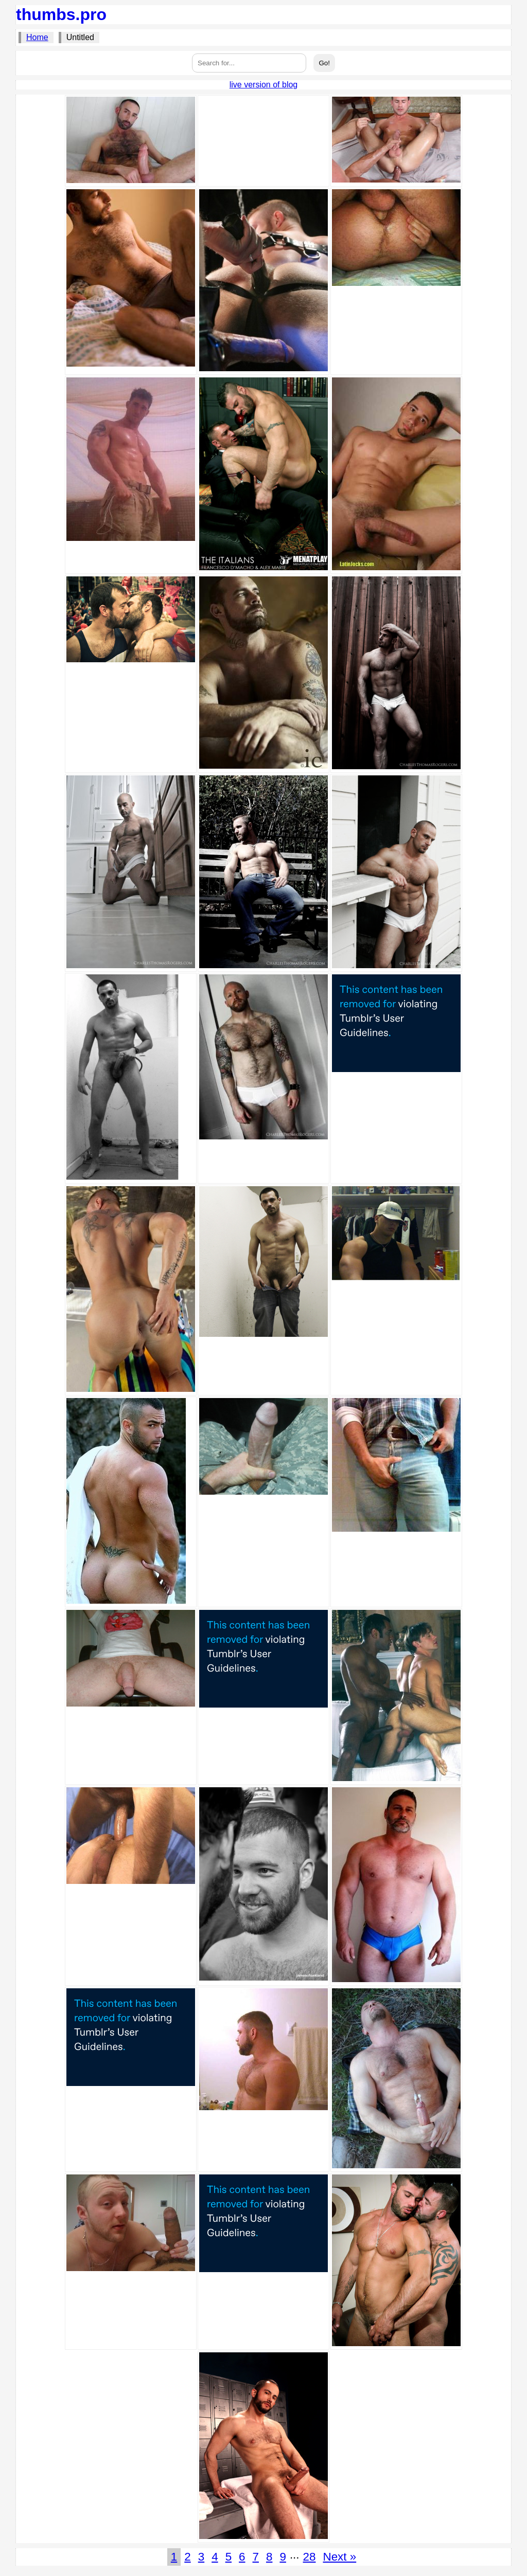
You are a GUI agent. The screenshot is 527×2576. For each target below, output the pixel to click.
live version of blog (264, 84)
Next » (339, 2556)
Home (37, 37)
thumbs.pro (61, 14)
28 (309, 2556)
